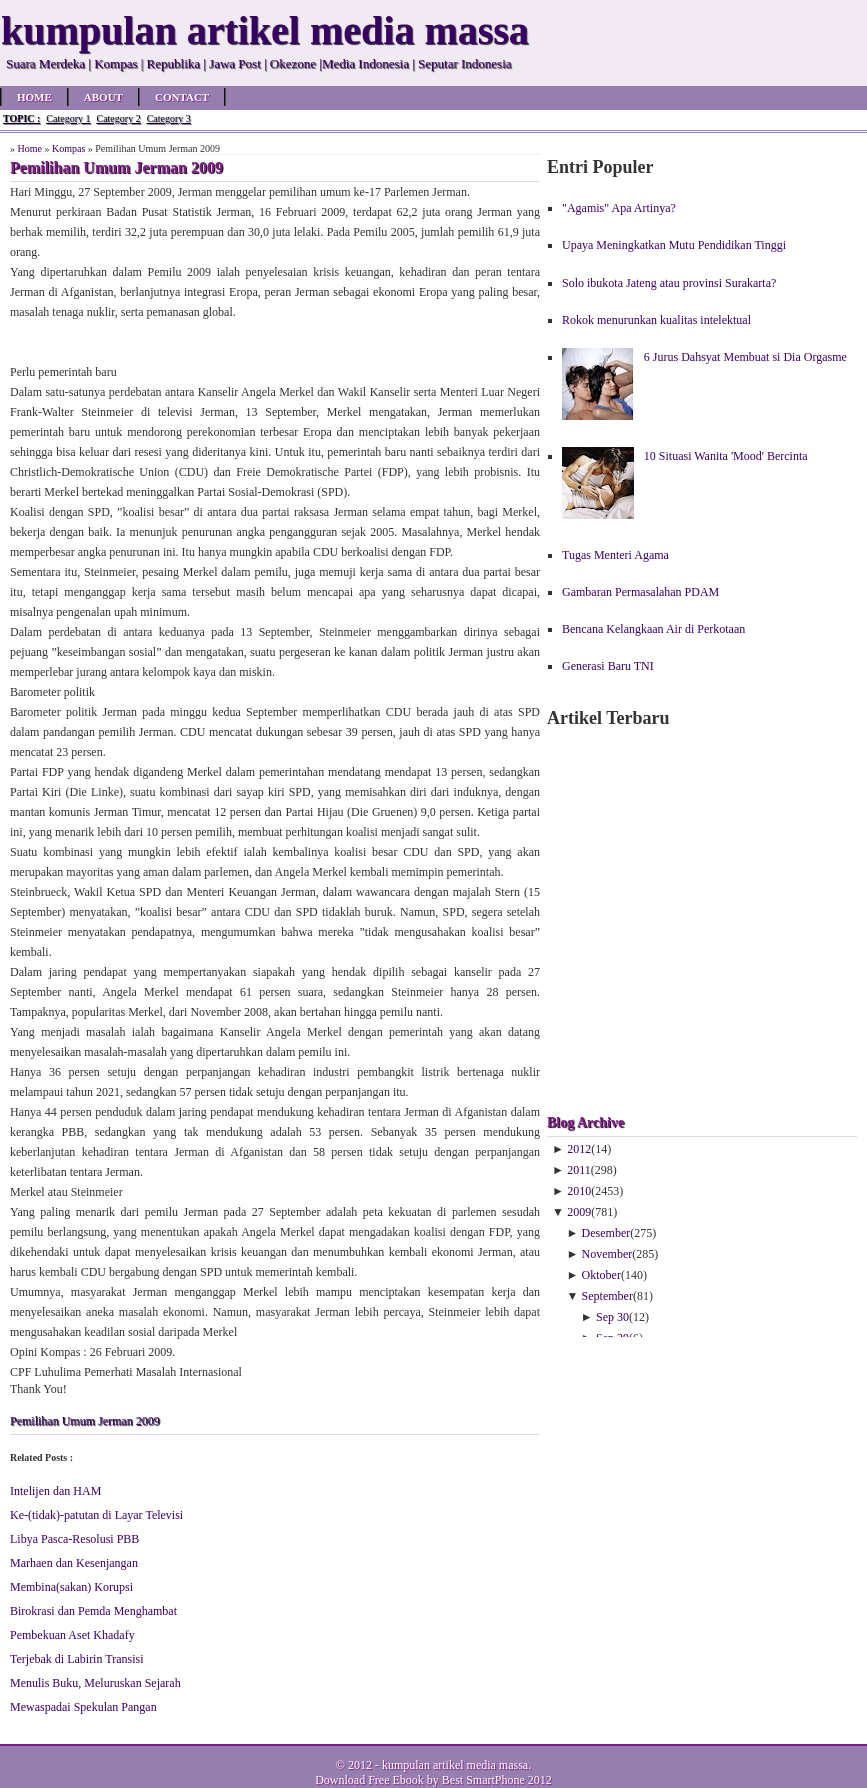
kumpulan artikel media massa (455, 1765)
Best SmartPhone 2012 (497, 1780)
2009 (579, 1212)
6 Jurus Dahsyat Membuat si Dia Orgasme (745, 357)
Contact (182, 97)
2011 (579, 1170)
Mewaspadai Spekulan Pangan (83, 1707)
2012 (579, 1149)
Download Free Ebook (369, 1780)
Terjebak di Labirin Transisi (76, 1659)
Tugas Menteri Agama (615, 555)
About (103, 97)
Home (34, 97)
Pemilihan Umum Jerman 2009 (85, 1421)
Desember (606, 1233)
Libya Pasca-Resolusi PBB (74, 1539)
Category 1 (68, 118)
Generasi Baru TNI (608, 666)
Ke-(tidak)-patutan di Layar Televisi (96, 1515)
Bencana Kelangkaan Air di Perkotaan (653, 629)
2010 (579, 1191)
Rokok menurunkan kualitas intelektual (656, 320)
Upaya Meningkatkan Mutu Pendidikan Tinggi (674, 245)
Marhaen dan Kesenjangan (74, 1563)
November (607, 1254)
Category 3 (169, 118)
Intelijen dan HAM (55, 1491)
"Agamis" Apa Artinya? (619, 208)
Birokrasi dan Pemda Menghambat (93, 1611)
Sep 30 (612, 1317)
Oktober (601, 1275)
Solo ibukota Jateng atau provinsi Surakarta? (669, 283)
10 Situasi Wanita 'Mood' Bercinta (726, 456)
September (607, 1296)
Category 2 (118, 118)
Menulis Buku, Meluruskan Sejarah (95, 1683)
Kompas (68, 148)
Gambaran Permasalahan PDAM (640, 592)
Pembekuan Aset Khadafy (72, 1635)
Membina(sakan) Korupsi (71, 1587)
